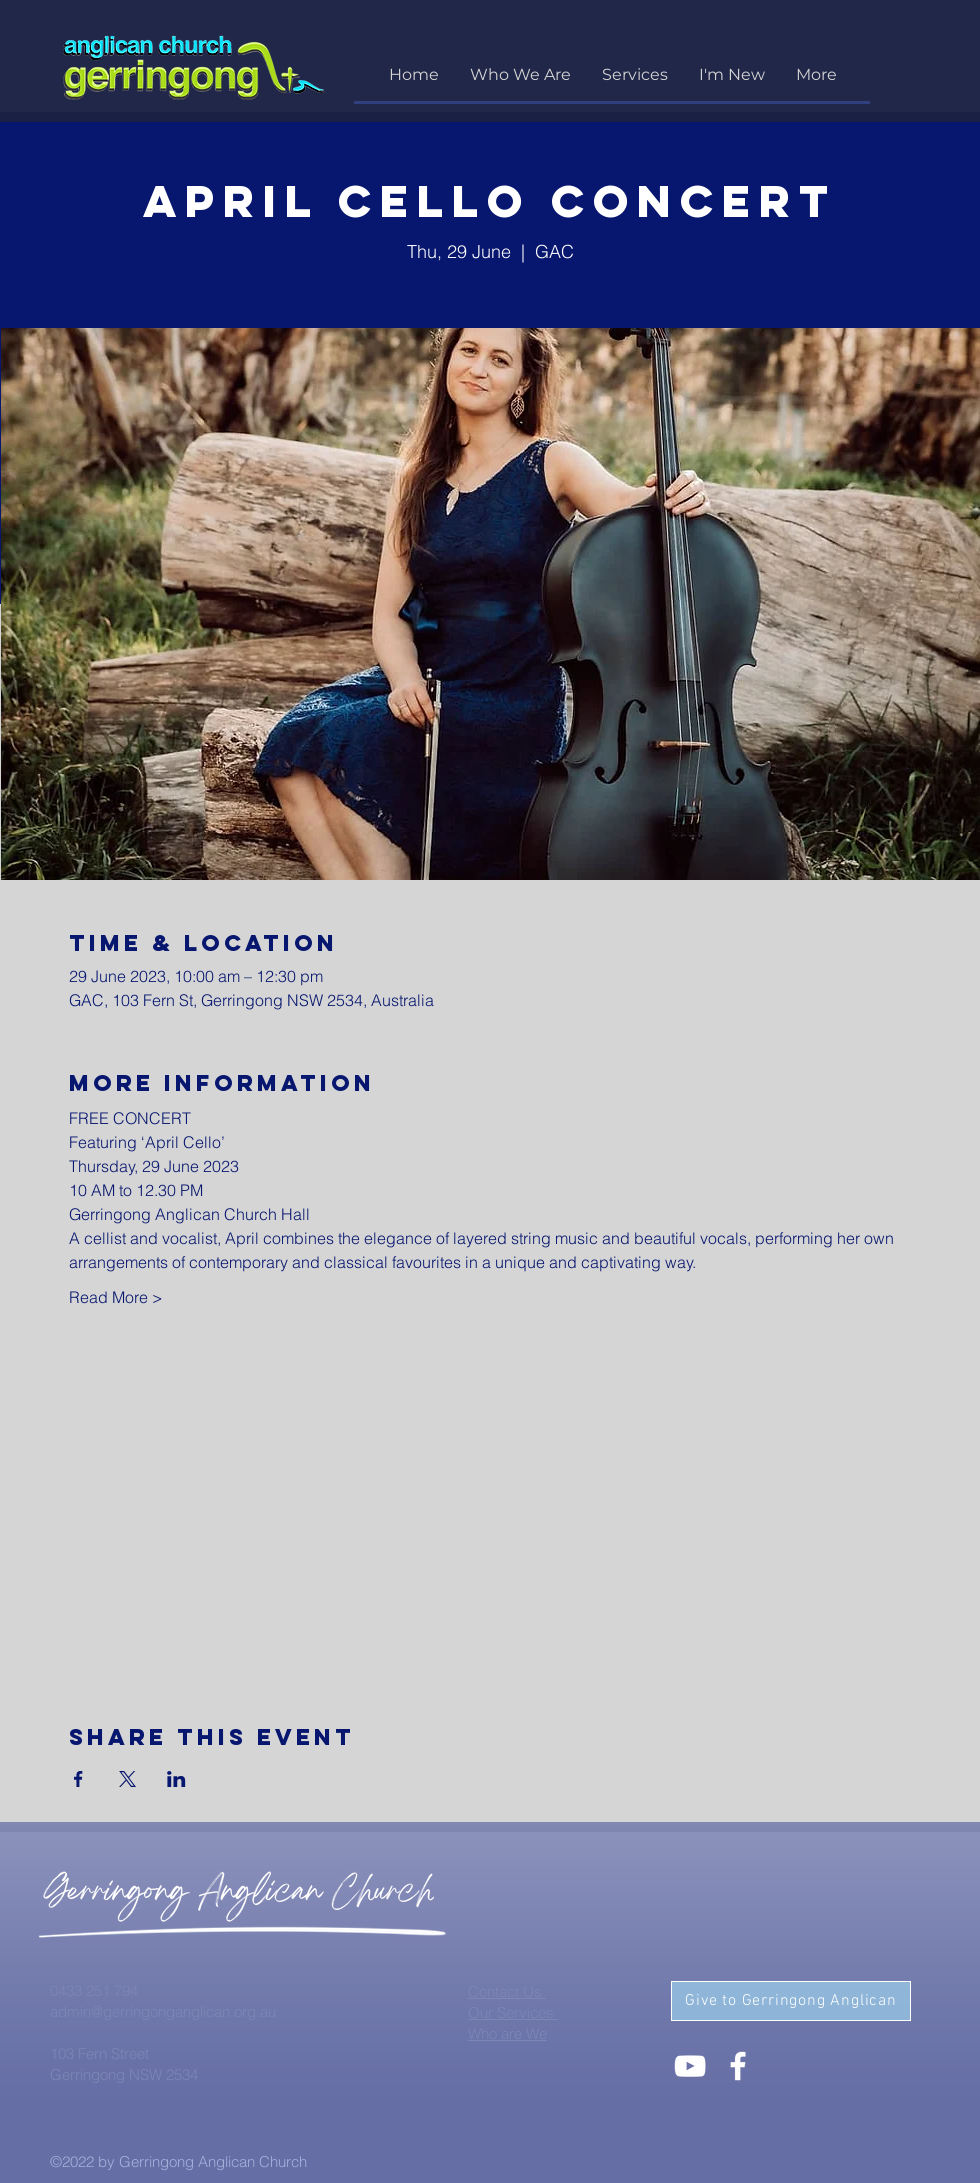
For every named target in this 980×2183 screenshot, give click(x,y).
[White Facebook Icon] (738, 2066)
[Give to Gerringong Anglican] (791, 2001)
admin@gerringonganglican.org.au (163, 2011)
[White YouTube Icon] (690, 2066)
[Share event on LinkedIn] (176, 1779)
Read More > (116, 1297)
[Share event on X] (127, 1779)
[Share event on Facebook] (78, 1779)
